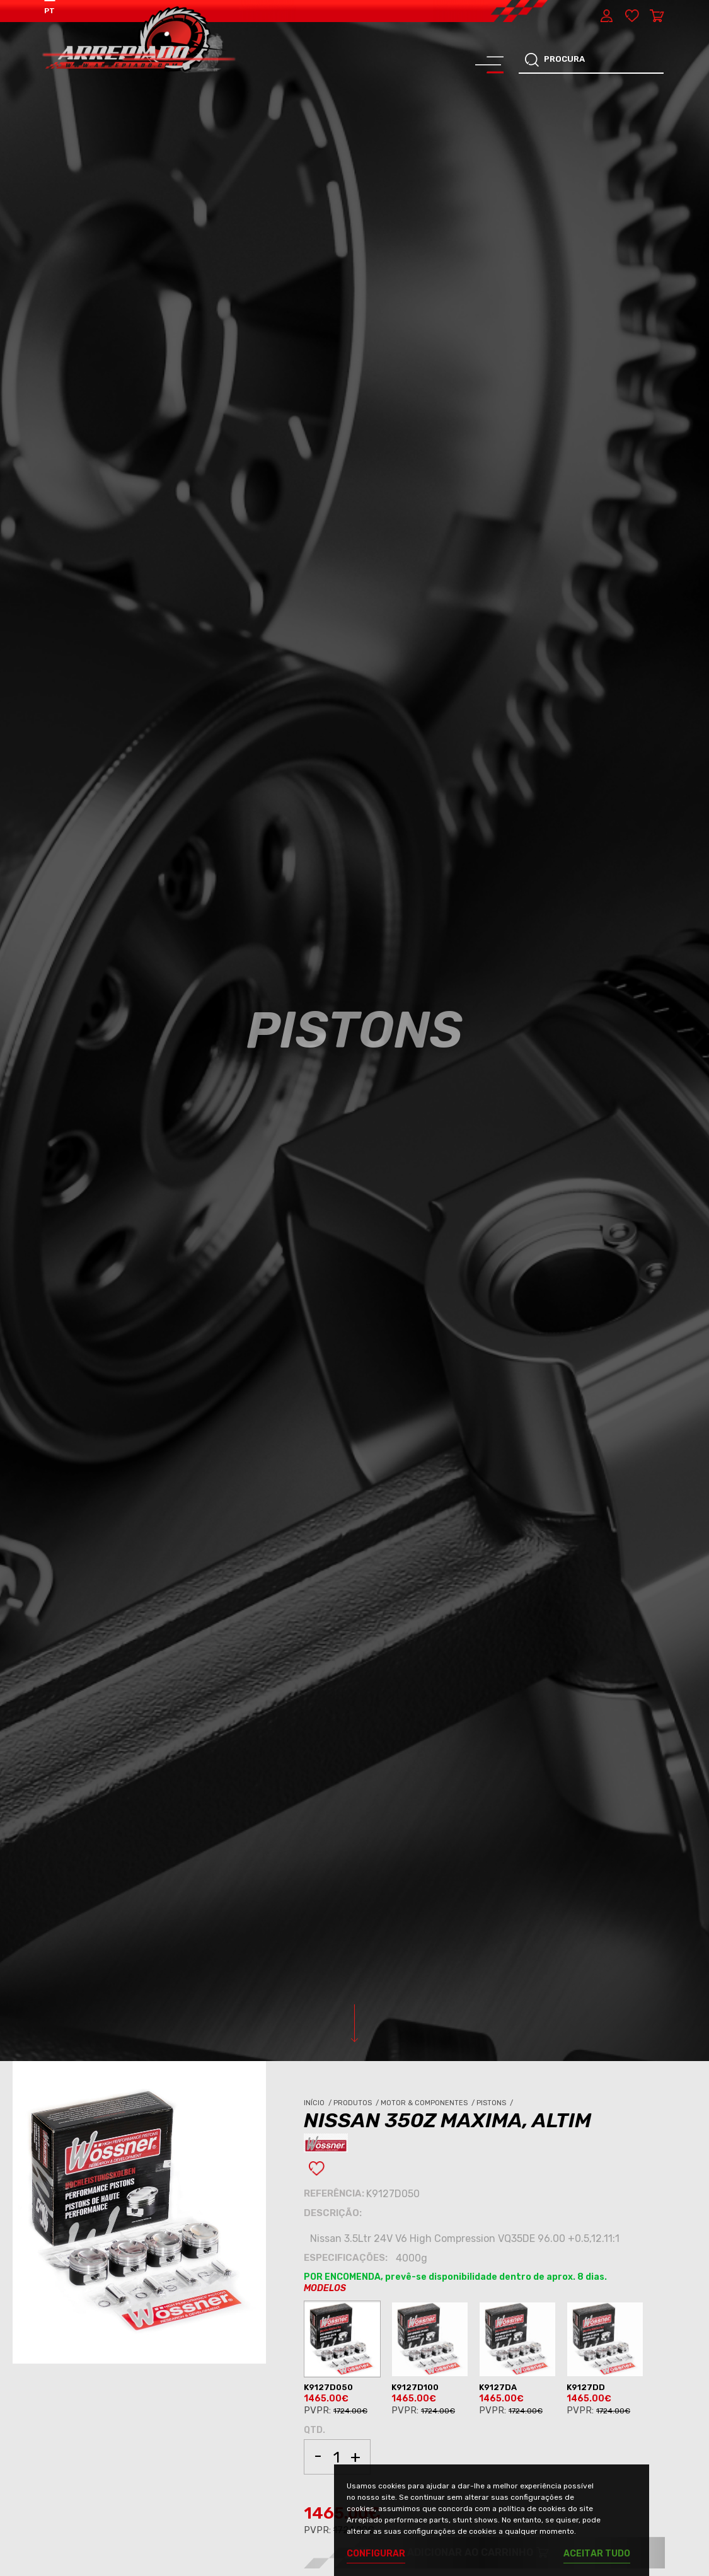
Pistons (495, 2103)
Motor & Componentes (428, 2103)
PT (49, 10)
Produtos (357, 2103)
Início (318, 2103)
